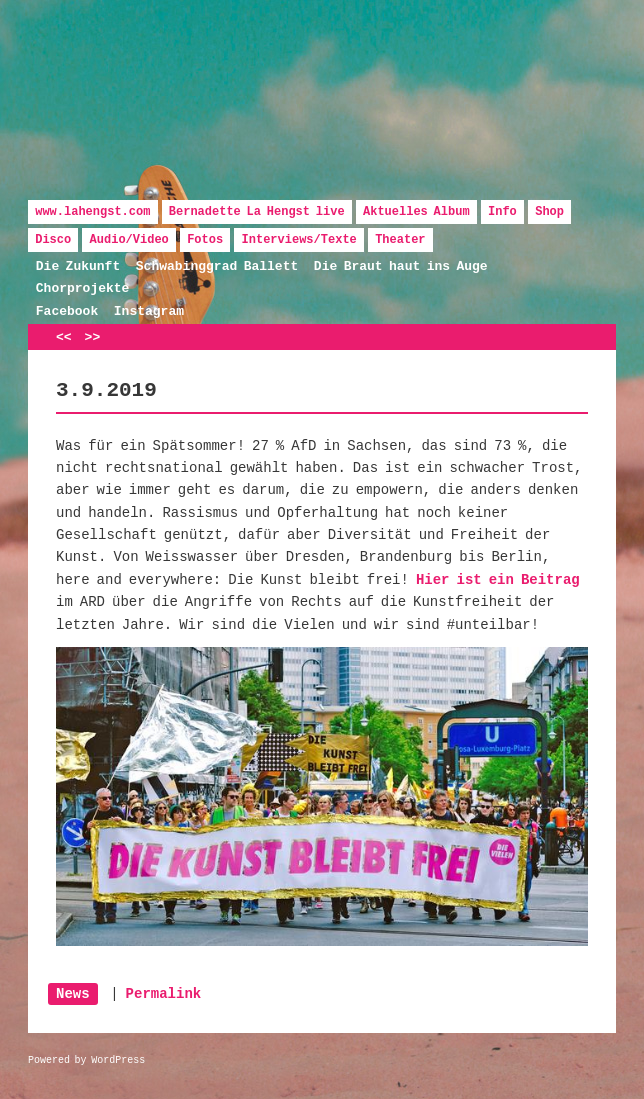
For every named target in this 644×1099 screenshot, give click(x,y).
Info (502, 212)
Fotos (205, 240)
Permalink (164, 994)
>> (93, 337)
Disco (53, 240)
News (73, 994)
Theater (400, 240)
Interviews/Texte (299, 240)
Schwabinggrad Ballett (217, 266)
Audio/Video (129, 240)
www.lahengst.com (92, 212)
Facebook (67, 311)
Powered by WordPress (86, 1060)
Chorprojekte (83, 288)
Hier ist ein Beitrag (498, 580)
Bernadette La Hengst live (257, 212)
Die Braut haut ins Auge (401, 266)
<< (64, 337)
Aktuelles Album (416, 212)
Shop (549, 212)
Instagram (149, 311)
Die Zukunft (78, 266)
